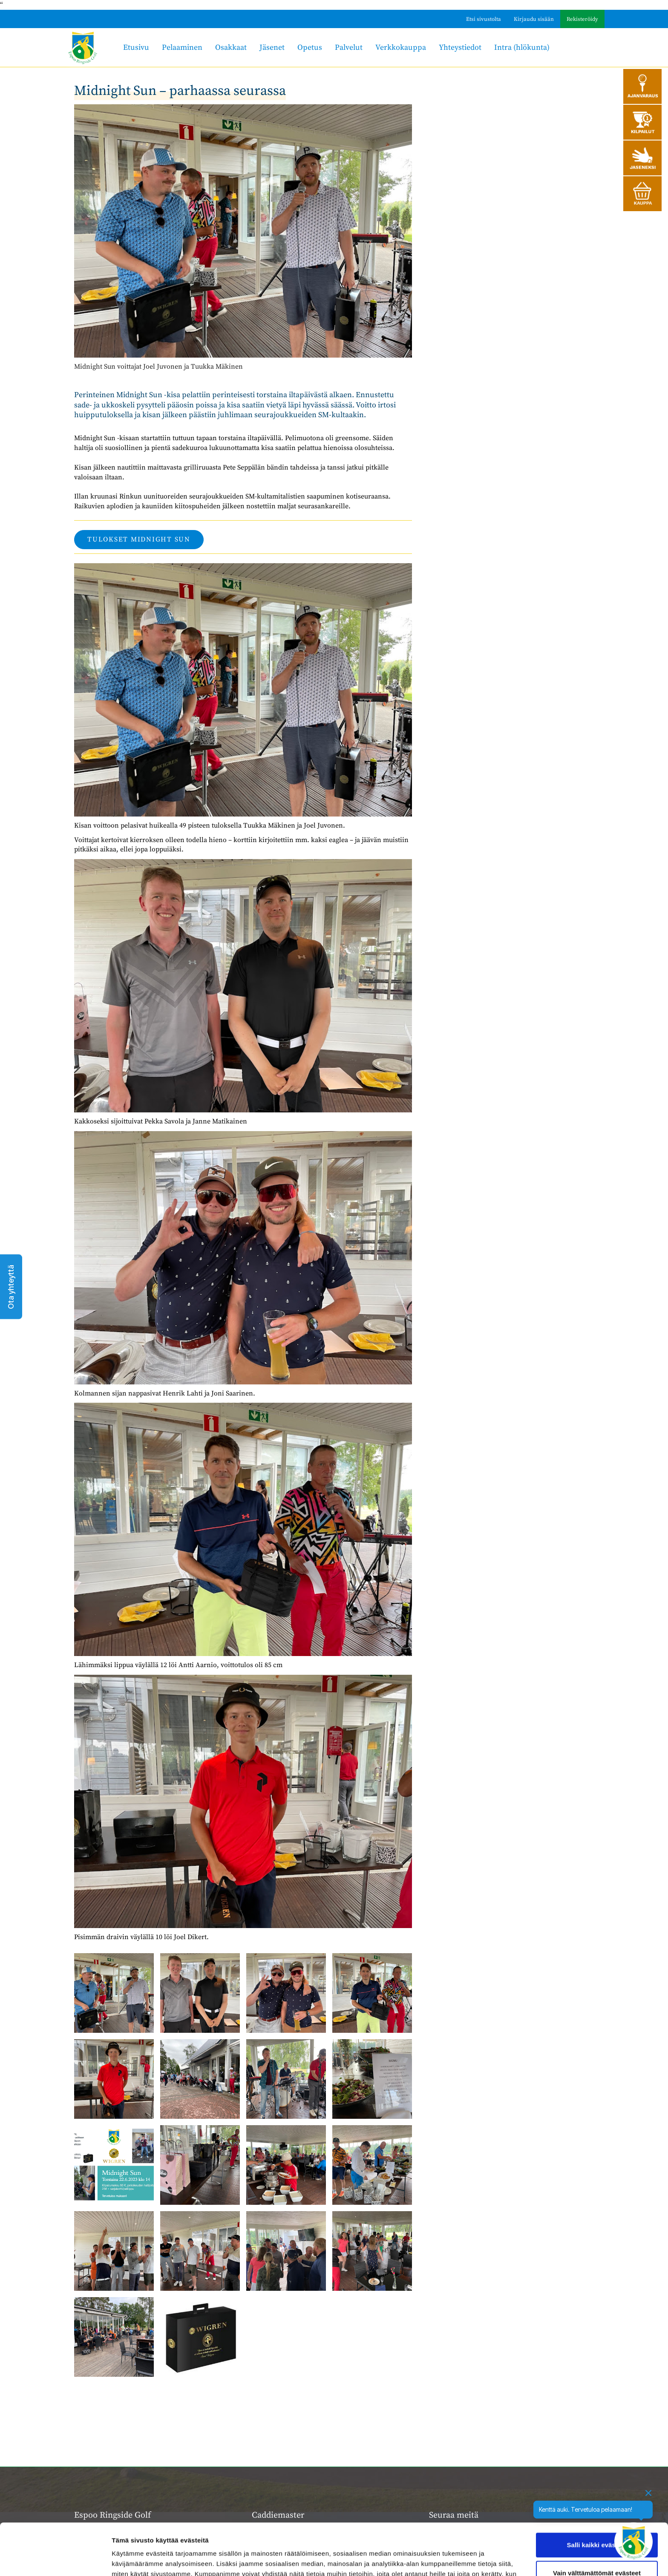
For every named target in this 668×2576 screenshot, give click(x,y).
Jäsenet (272, 47)
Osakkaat (231, 47)
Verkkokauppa (400, 47)
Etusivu (136, 47)
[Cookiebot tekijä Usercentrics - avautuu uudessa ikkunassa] (55, 2559)
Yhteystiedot (460, 47)
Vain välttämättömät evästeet (597, 2524)
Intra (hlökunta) (522, 47)
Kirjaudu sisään (534, 19)
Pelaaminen (182, 47)
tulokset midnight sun (138, 539)
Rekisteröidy (582, 19)
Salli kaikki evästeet (597, 2496)
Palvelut (349, 47)
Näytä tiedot (130, 2559)
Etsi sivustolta (483, 19)
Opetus (309, 47)
